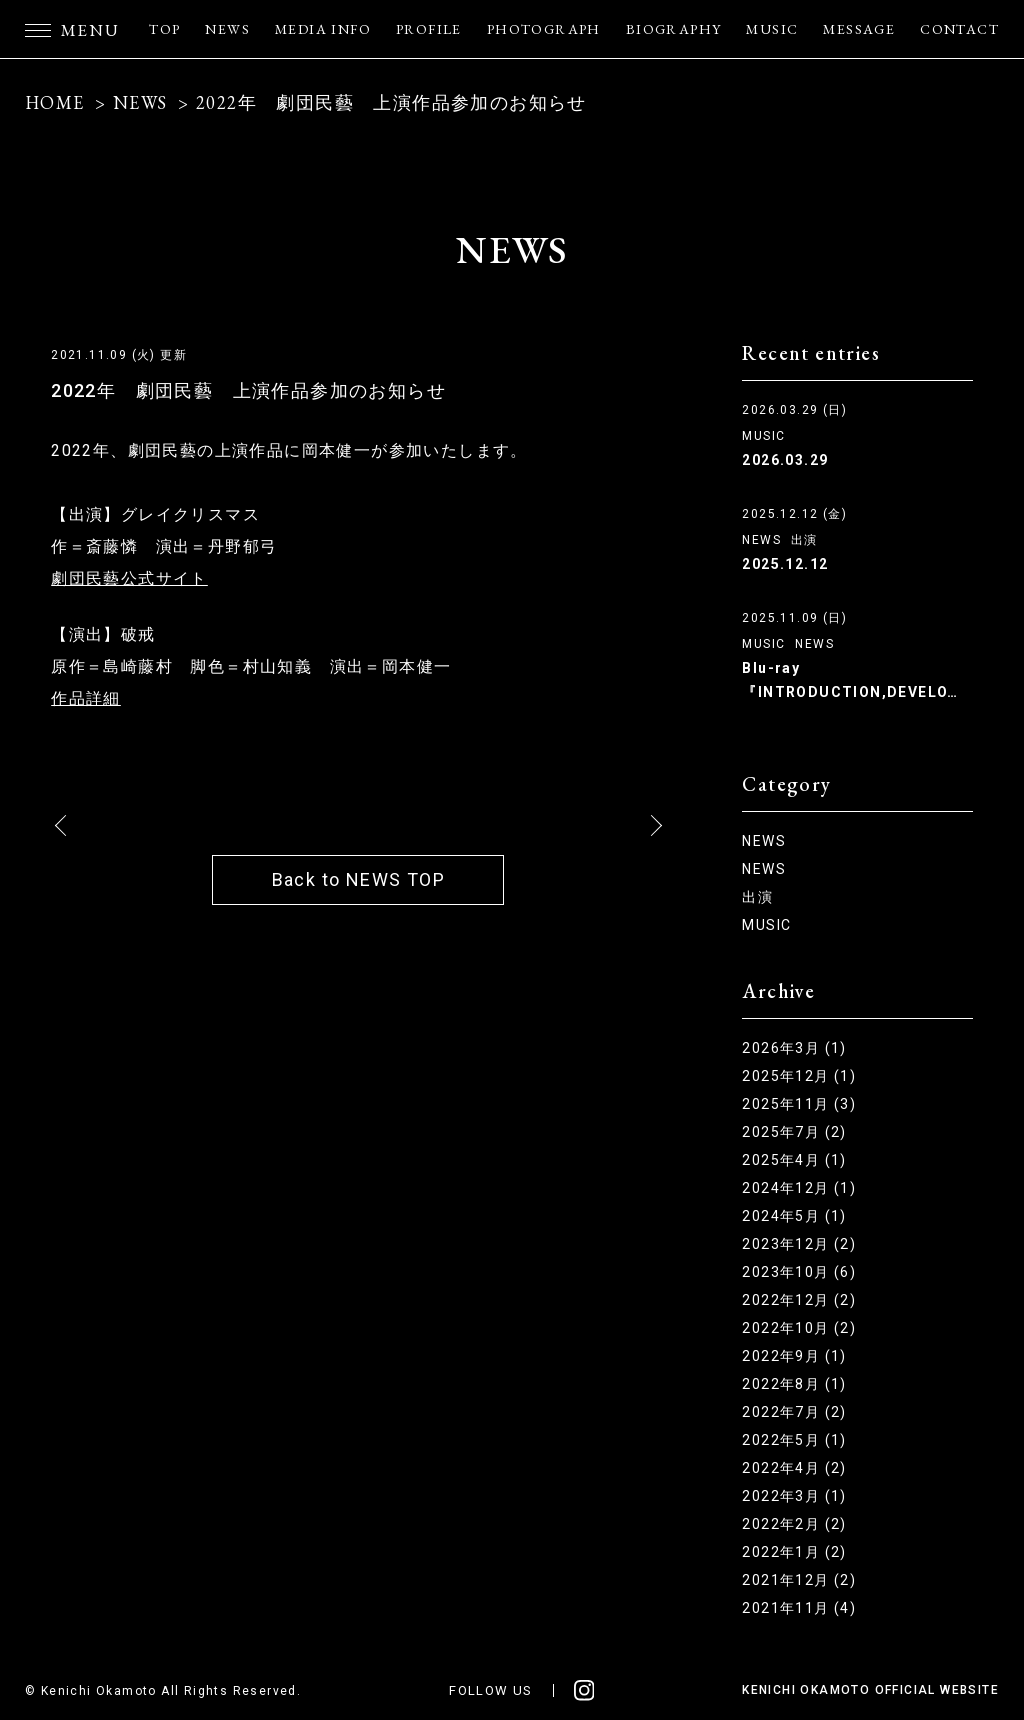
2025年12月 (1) (799, 1076)
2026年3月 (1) (794, 1048)
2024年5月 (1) (794, 1216)
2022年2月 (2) (794, 1524)
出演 (804, 540)
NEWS (227, 29)
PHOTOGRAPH (544, 29)
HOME (55, 102)
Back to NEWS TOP (358, 879)
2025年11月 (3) (799, 1104)
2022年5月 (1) (794, 1440)
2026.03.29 (785, 460)
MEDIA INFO (323, 29)
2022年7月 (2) (794, 1412)
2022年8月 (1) (794, 1384)
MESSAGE (859, 29)
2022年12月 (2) (799, 1300)
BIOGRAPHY (674, 29)
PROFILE (429, 29)
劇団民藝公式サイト (129, 578)
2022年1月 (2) (794, 1552)
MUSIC (772, 29)
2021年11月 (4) (799, 1608)
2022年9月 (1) (794, 1356)
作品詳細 (86, 698)
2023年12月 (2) (799, 1244)
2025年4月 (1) (794, 1160)
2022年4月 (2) (794, 1468)
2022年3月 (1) (794, 1496)
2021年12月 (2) (799, 1580)
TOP (164, 29)
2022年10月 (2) (799, 1328)
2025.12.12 (785, 564)
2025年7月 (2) (794, 1132)
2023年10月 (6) (799, 1272)
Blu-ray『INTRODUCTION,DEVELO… (850, 680)
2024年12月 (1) (799, 1188)
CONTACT (959, 29)
